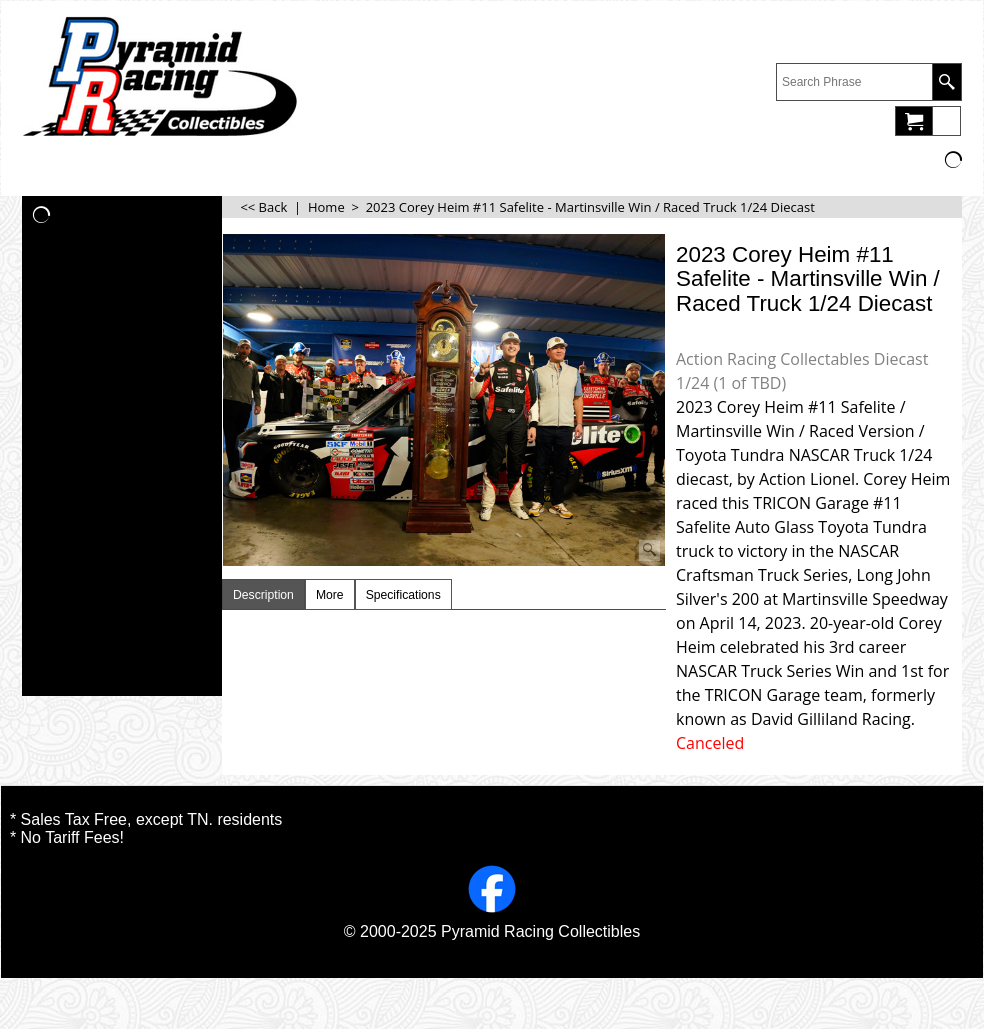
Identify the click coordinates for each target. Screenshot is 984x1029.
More (330, 595)
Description (263, 595)
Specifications (403, 595)
